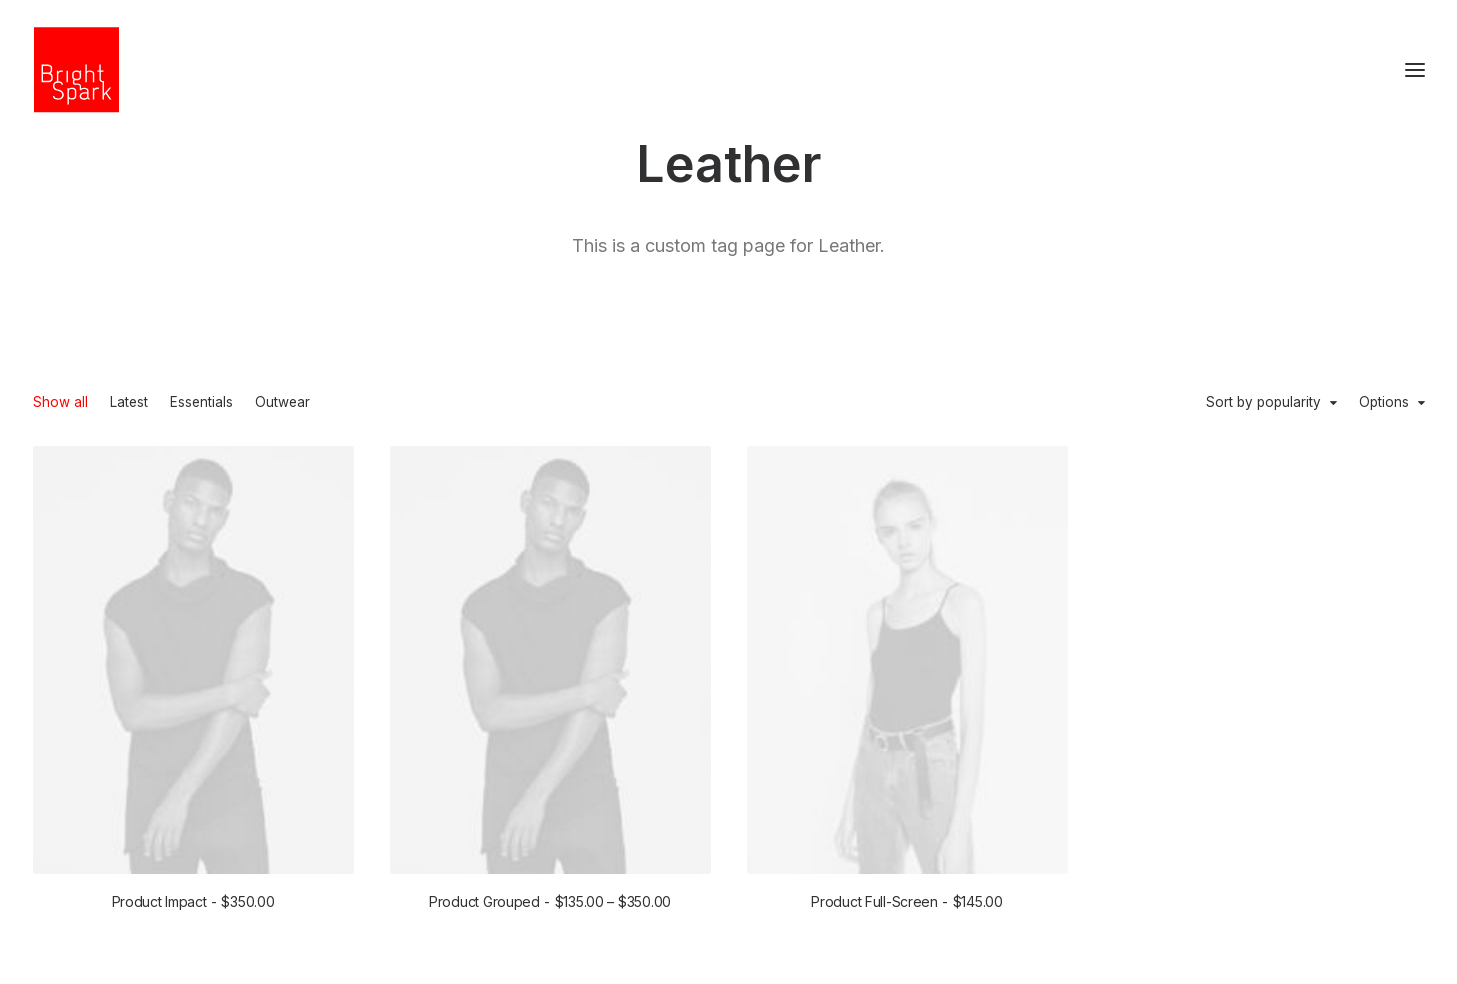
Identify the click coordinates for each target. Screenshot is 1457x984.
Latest (129, 403)
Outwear (282, 403)
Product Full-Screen (907, 902)
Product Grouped (550, 901)
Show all (60, 403)
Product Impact (193, 901)
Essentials (201, 403)
